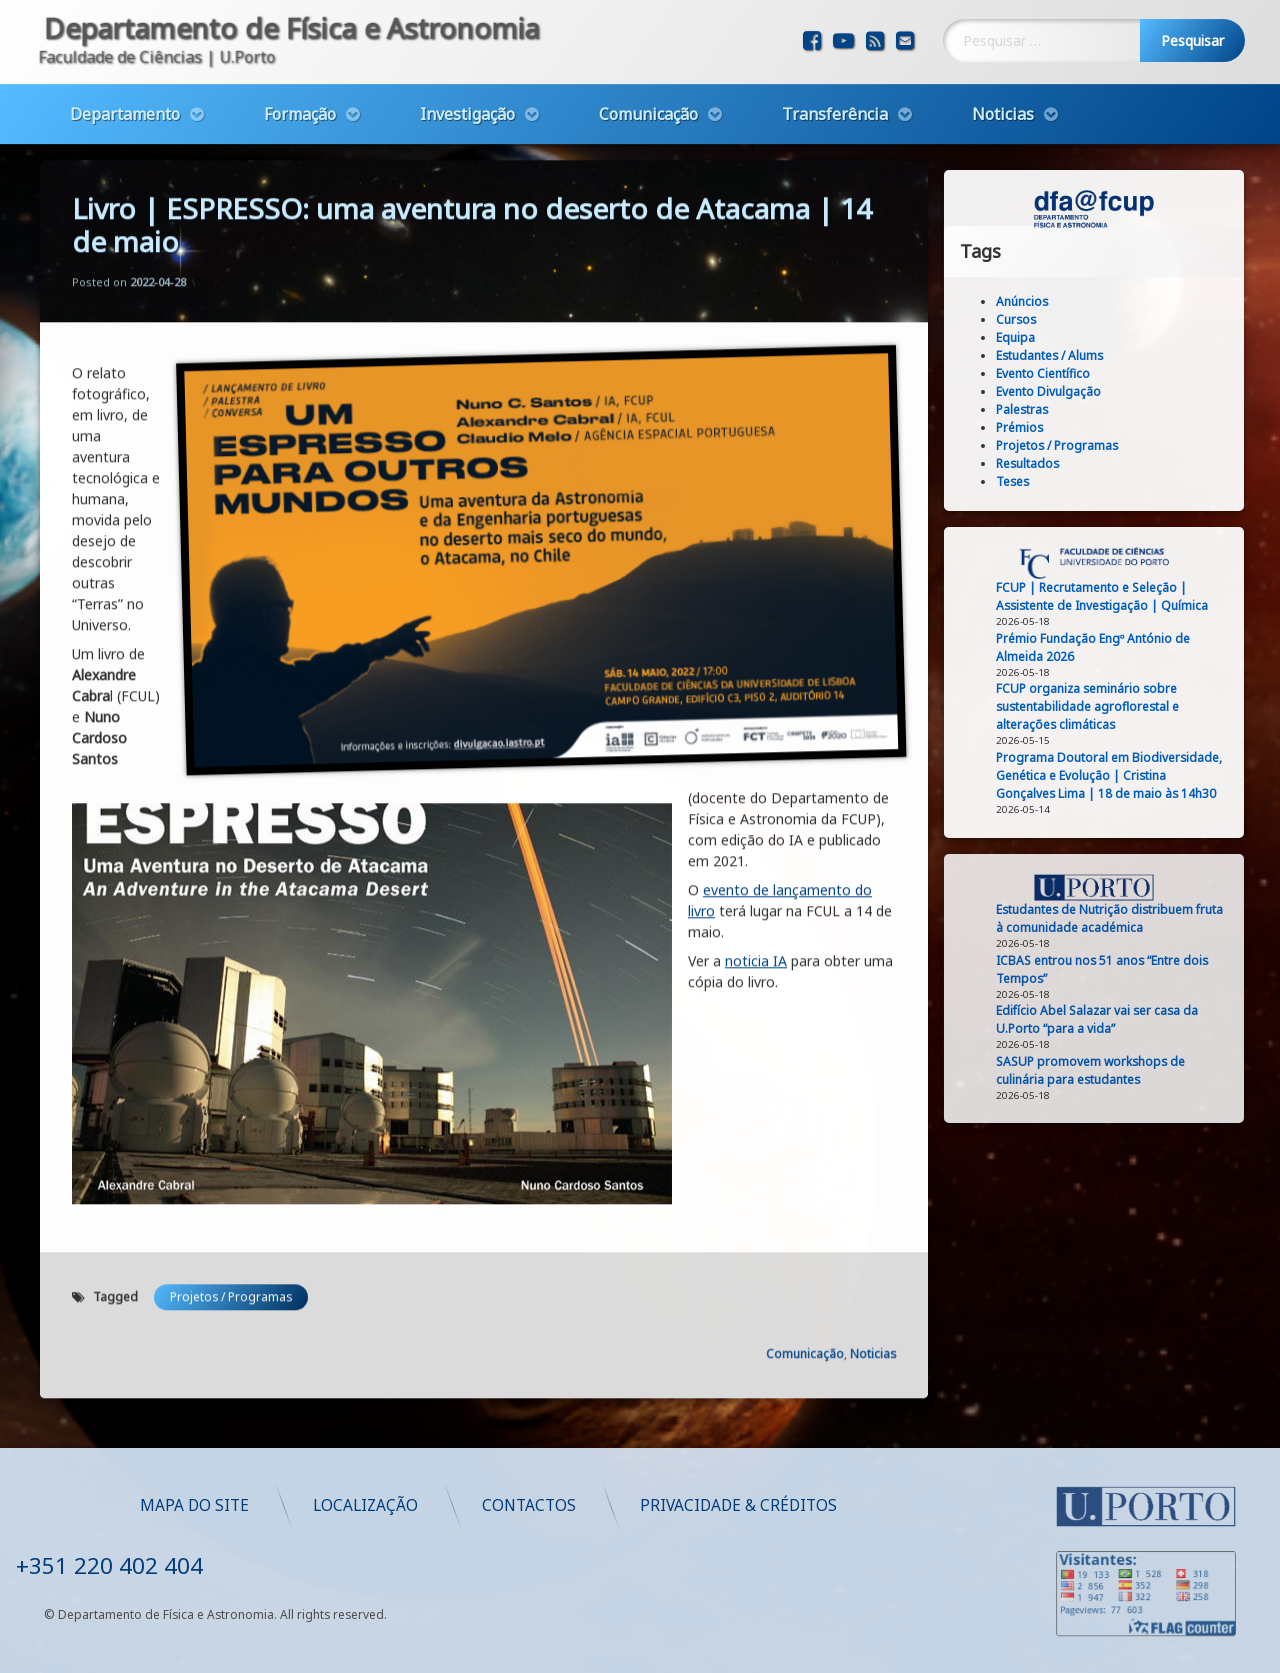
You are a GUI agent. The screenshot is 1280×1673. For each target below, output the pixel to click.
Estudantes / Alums (1155, 355)
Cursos (1122, 319)
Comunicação (648, 62)
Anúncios (1128, 301)
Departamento (125, 62)
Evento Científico (1149, 373)
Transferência (835, 62)
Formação (300, 62)
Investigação (467, 62)
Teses (1118, 481)
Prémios (1125, 427)
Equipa (1121, 337)
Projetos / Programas (231, 851)
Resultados (1133, 463)
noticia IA (756, 515)
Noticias (1003, 62)
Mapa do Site (787, 1505)
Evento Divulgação (1154, 391)
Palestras (1128, 409)
